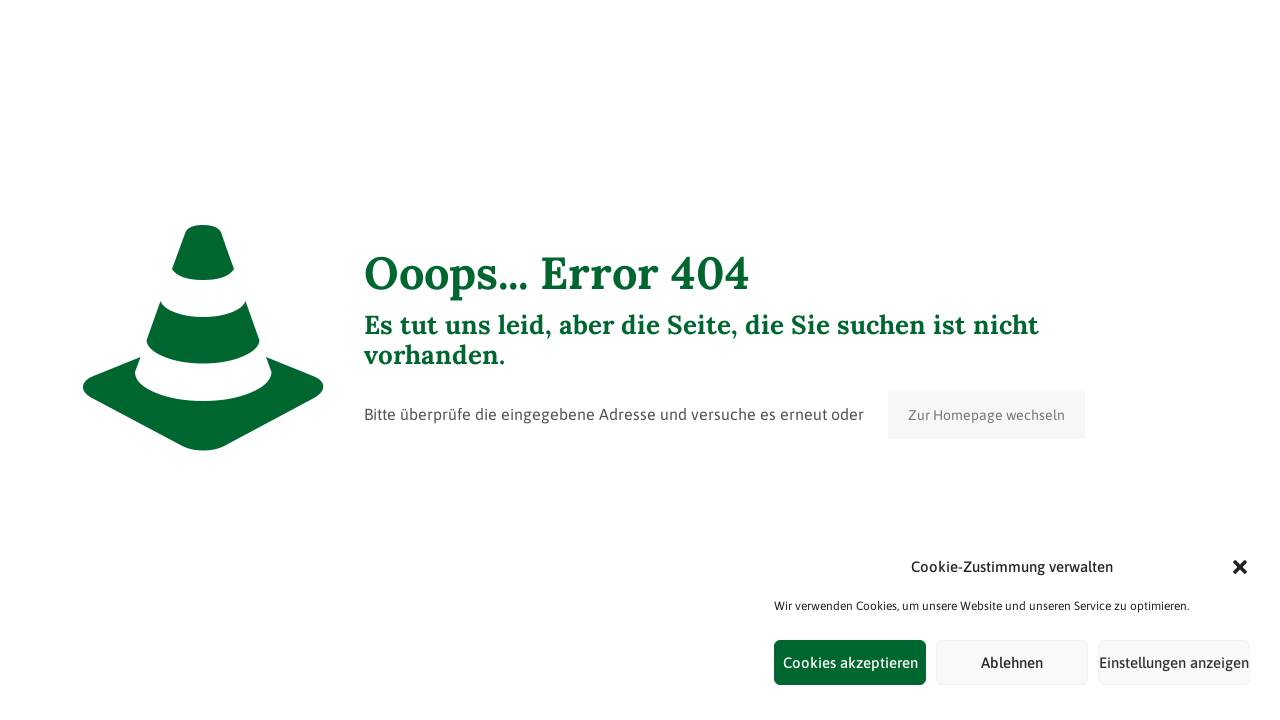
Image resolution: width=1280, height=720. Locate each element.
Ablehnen (1012, 662)
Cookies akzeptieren (850, 662)
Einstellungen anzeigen (1174, 662)
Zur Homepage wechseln (986, 415)
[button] (1240, 567)
